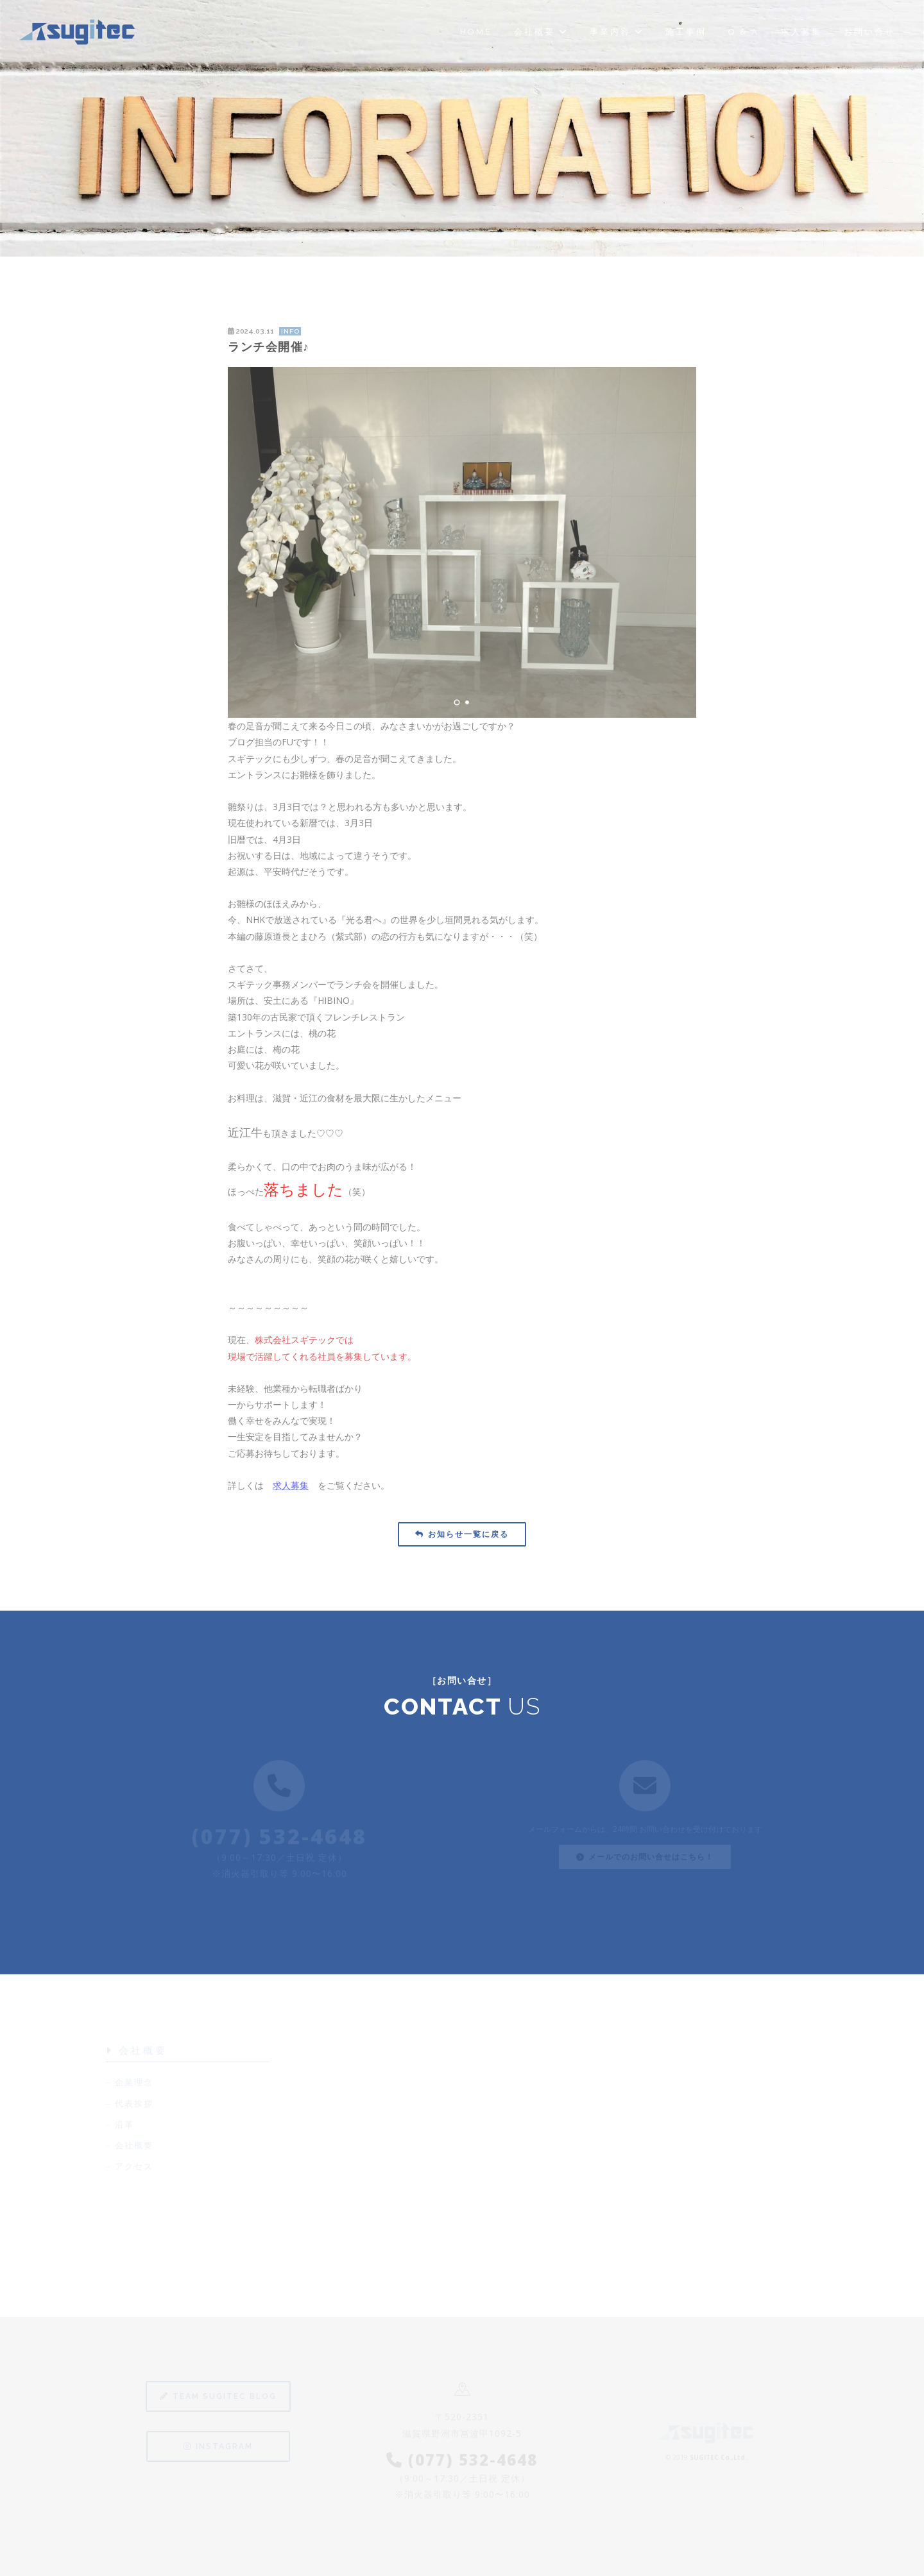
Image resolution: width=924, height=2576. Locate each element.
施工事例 (685, 32)
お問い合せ (869, 32)
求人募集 (801, 32)
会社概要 (541, 32)
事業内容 (617, 32)
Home (476, 32)
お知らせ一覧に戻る (462, 1534)
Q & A (743, 32)
